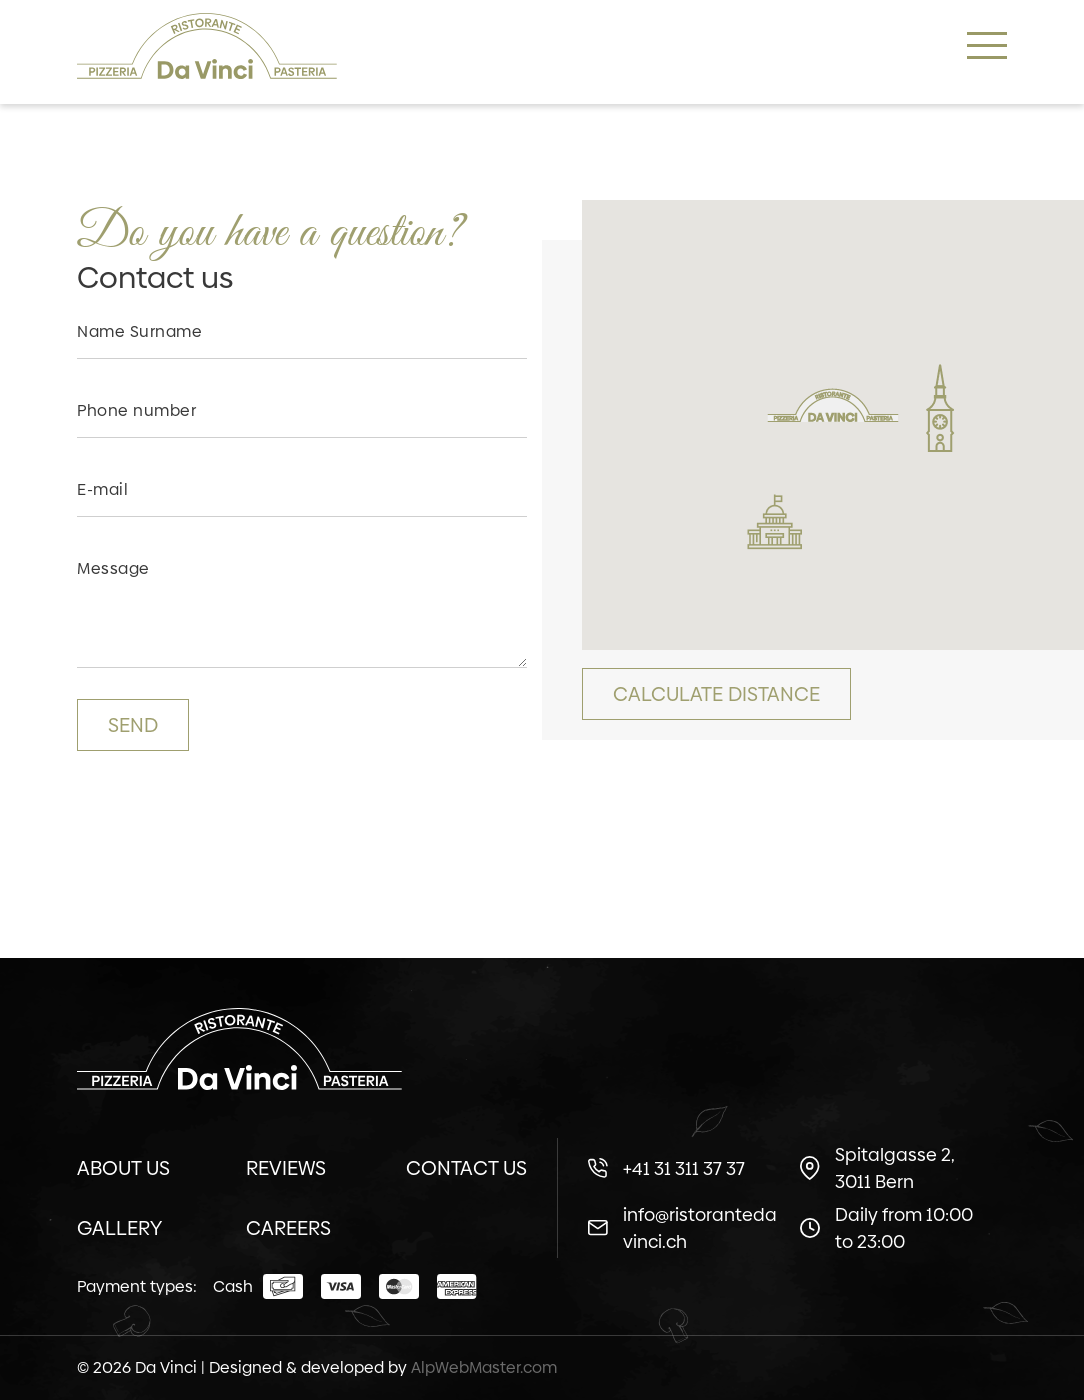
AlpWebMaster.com (484, 1367)
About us (123, 1168)
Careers (288, 1228)
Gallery (119, 1228)
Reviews (286, 1168)
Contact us (466, 1168)
